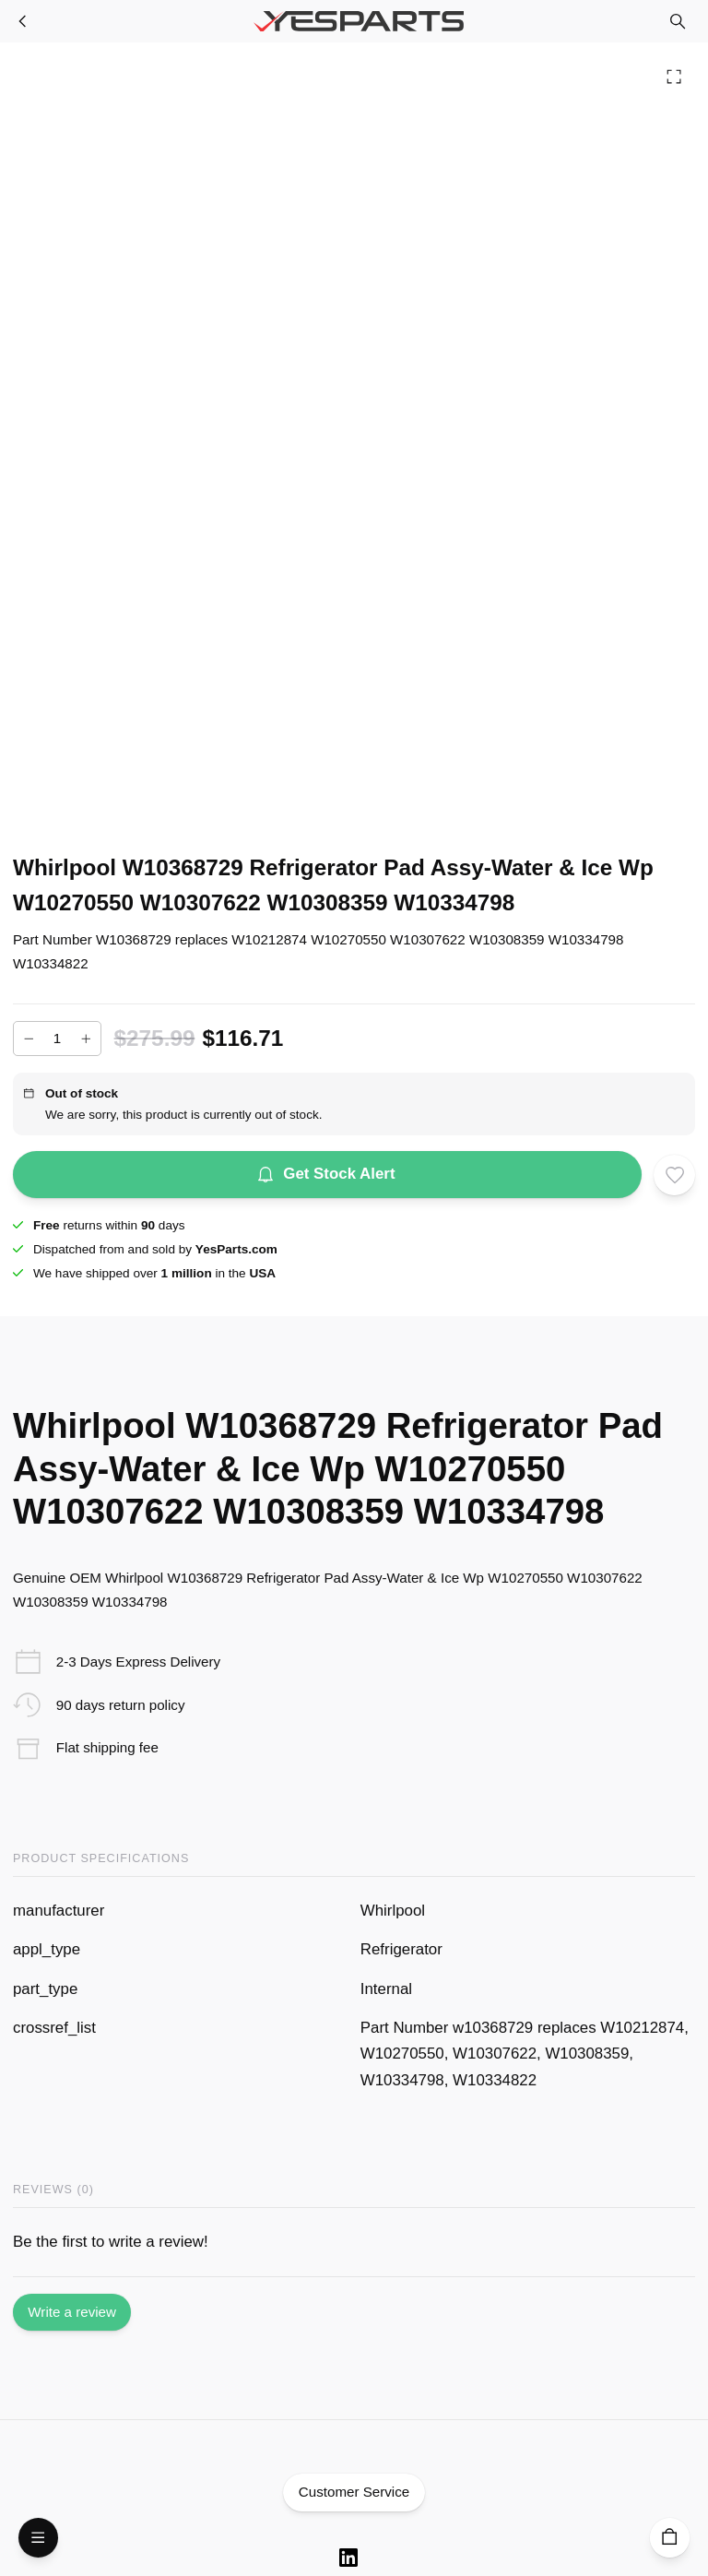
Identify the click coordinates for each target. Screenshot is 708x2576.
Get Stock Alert (327, 1174)
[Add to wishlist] (674, 1175)
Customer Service (353, 2492)
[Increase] (86, 1038)
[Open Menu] (38, 2538)
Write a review (72, 2313)
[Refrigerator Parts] (23, 21)
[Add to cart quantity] (57, 1039)
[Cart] (670, 2538)
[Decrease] (28, 1038)
